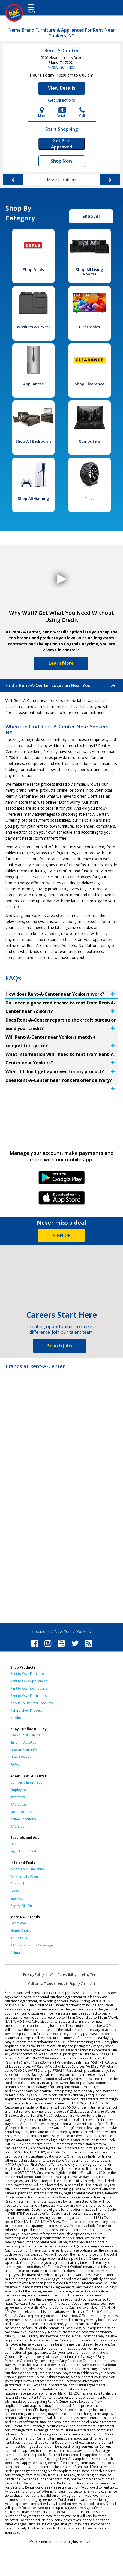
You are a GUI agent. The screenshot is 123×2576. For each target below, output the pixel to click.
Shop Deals (33, 269)
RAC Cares (18, 1804)
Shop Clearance (89, 384)
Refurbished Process (26, 1710)
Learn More (61, 663)
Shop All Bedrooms (33, 441)
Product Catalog (22, 1717)
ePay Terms (91, 1974)
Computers (89, 441)
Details (62, 112)
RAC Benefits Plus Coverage (31, 1945)
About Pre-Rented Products (31, 1703)
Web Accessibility (63, 1974)
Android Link (61, 1180)
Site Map (16, 1898)
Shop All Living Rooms (89, 272)
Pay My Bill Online (23, 1905)
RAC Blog (17, 1826)
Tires (89, 498)
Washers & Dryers (33, 326)
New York (63, 1631)
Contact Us (18, 1883)
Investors (17, 1797)
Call (82, 112)
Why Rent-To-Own (24, 1876)
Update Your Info (23, 1750)
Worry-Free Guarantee (27, 1869)
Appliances (33, 384)
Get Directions (61, 100)
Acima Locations (23, 1819)
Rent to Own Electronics (28, 1695)
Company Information (27, 1782)
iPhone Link (61, 1200)
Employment (20, 1789)
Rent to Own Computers (28, 1688)
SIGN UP (62, 1235)
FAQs (14, 1764)
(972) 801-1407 (63, 67)
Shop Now (62, 161)
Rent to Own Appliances (28, 1681)
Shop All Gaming (33, 498)
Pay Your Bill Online (25, 1735)
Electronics (89, 326)
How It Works (20, 1757)
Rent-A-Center (61, 50)
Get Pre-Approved (61, 144)
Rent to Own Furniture (27, 1673)
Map (41, 112)
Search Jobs (59, 1346)
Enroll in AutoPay (23, 1742)
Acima (15, 1952)
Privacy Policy (33, 1974)
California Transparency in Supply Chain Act (61, 1983)
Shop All (91, 216)
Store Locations (22, 1811)
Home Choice (20, 1930)
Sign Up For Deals (24, 1851)
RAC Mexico (19, 1938)
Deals (14, 1844)
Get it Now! (18, 1923)
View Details (61, 88)
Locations (41, 1631)
